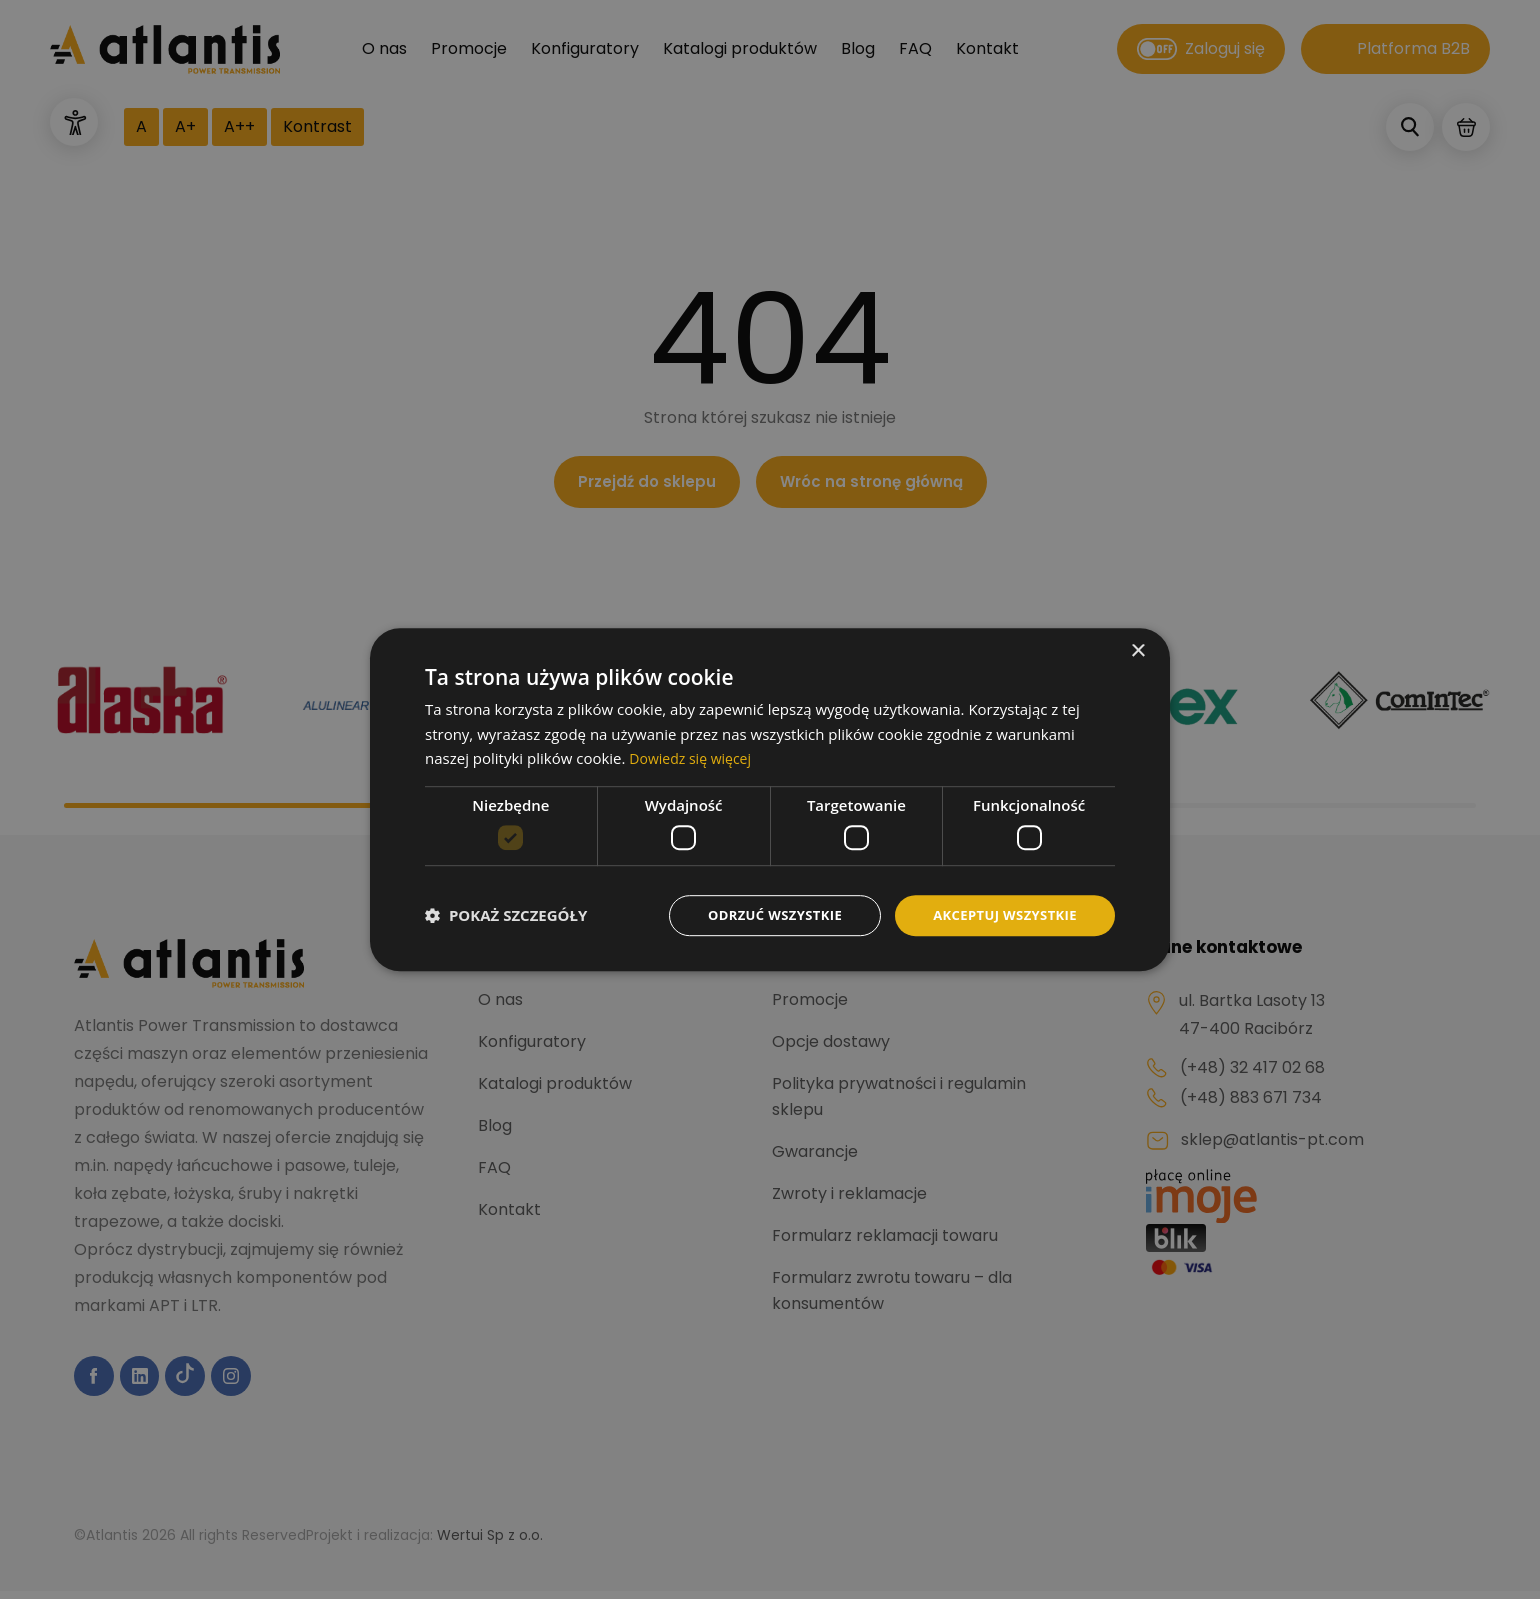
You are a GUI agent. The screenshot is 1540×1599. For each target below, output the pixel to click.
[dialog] (770, 799)
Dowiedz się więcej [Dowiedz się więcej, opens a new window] (694, 757)
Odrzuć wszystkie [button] (760, 914)
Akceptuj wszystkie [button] (1000, 914)
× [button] (1137, 649)
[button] (506, 916)
